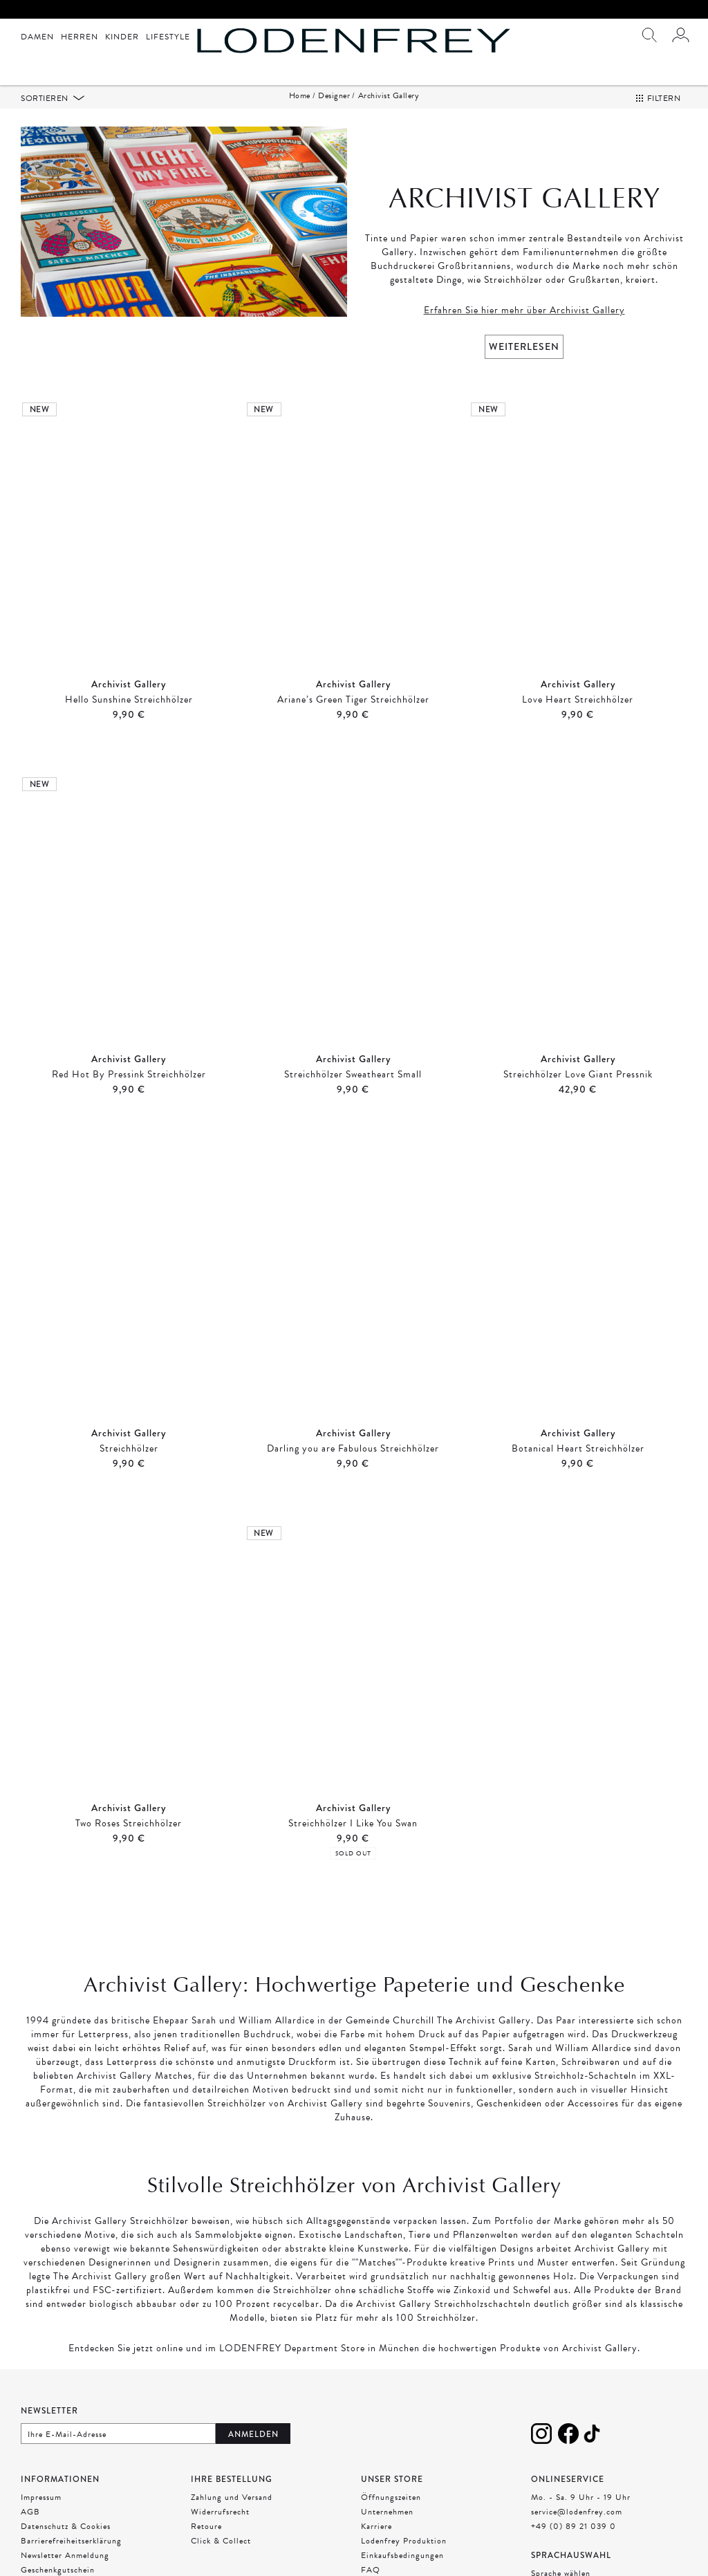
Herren (79, 36)
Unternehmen (387, 2511)
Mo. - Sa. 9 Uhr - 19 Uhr (581, 2497)
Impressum (41, 2497)
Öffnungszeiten (391, 2497)
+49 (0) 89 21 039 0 (573, 2526)
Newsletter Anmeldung (65, 2555)
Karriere (376, 2526)
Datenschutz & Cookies (66, 2526)
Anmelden (253, 2434)
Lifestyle (168, 36)
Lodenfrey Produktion (404, 2541)
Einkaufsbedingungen (402, 2555)
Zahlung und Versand (231, 2497)
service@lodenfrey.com (576, 2511)
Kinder (122, 36)
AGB (30, 2511)
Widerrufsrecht (220, 2511)
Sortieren (46, 98)
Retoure (206, 2526)
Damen (37, 36)
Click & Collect (221, 2541)
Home (299, 95)
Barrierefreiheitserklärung (71, 2541)
